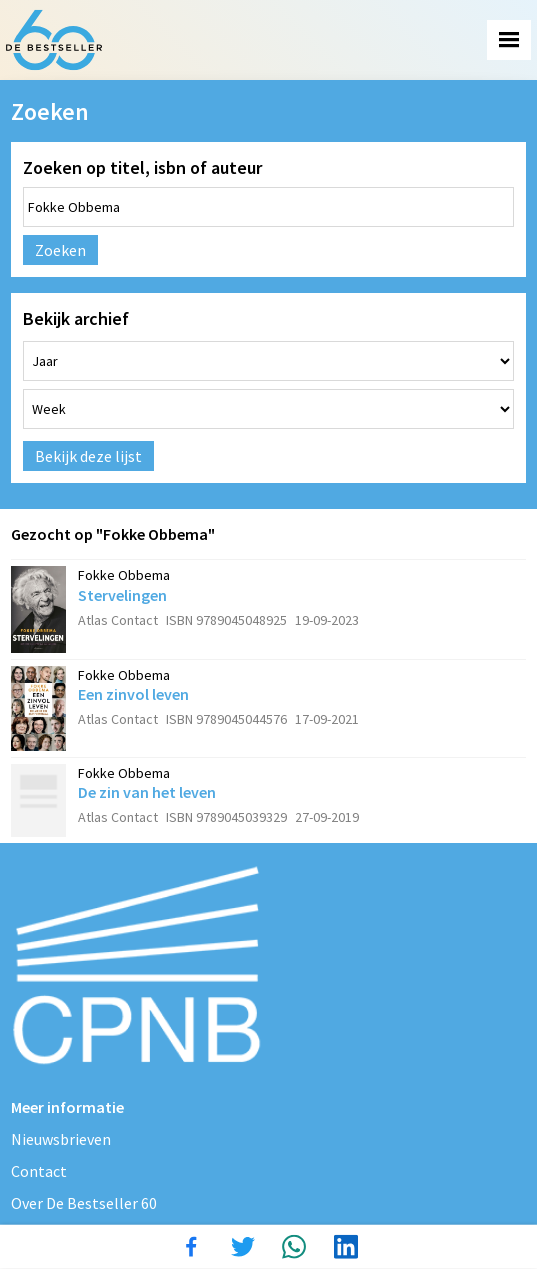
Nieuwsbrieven (61, 1139)
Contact (39, 1171)
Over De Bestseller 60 (84, 1203)
